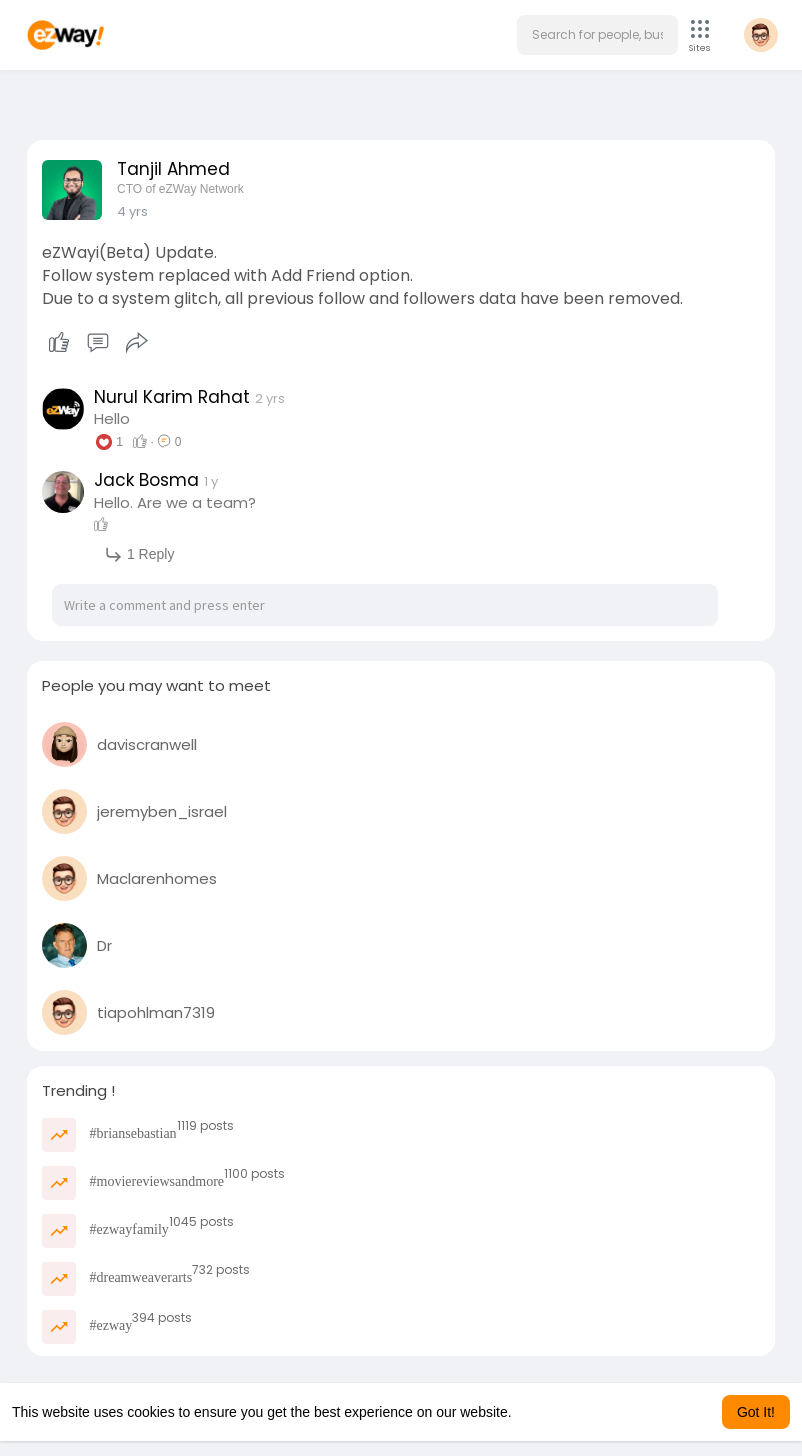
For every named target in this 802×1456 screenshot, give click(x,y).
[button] (597, 35)
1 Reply (139, 554)
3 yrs (132, 211)
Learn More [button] (552, 1412)
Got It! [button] (756, 1412)
